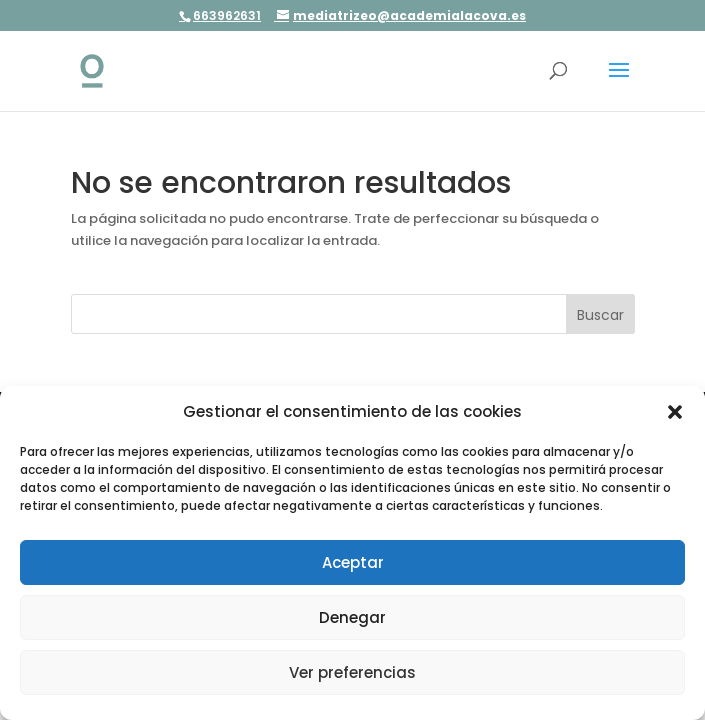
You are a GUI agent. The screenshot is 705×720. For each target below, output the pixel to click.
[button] (675, 412)
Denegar (352, 617)
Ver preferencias (352, 672)
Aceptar (353, 562)
